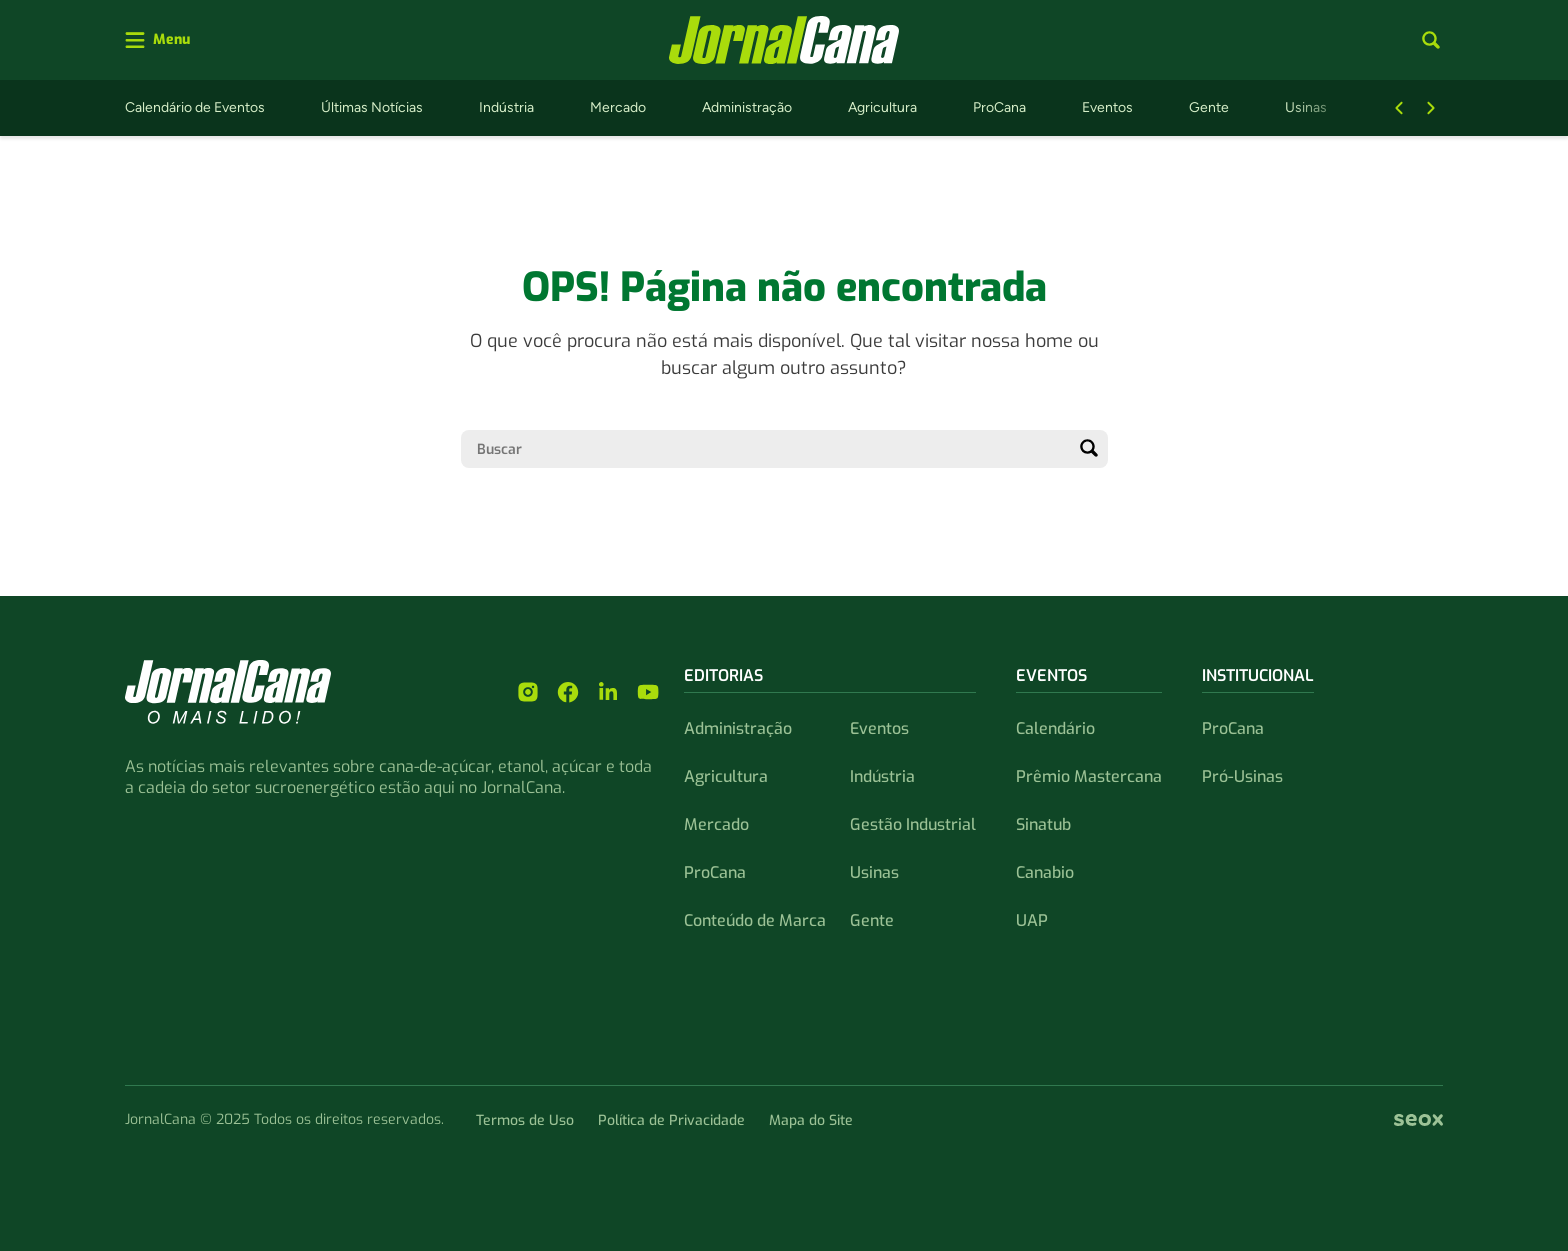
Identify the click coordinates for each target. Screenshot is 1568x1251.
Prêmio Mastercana (1089, 776)
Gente (1209, 107)
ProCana (999, 107)
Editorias (723, 675)
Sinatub (1043, 824)
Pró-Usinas (1242, 776)
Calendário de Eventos (195, 107)
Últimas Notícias (372, 107)
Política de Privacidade (671, 1120)
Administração (747, 107)
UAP (1032, 920)
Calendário (1055, 728)
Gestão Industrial (913, 824)
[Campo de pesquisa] (768, 449)
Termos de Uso (525, 1120)
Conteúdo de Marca (755, 920)
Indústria (506, 107)
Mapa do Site (811, 1120)
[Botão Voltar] (1399, 108)
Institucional (1258, 675)
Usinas (1306, 107)
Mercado (618, 107)
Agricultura (882, 107)
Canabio (1045, 872)
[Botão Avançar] (1431, 108)
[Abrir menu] (157, 40)
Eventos (1107, 107)
